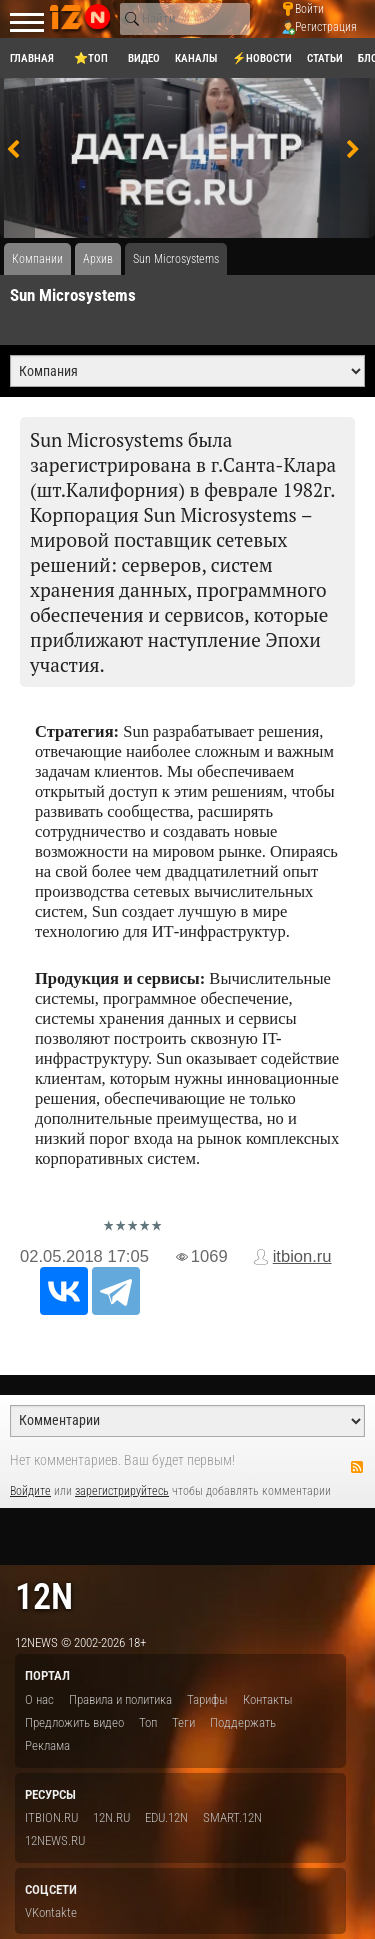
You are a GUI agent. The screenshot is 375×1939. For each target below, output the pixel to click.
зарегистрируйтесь (122, 1491)
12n (44, 1596)
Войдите (30, 1491)
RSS (357, 1467)
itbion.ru (302, 1256)
